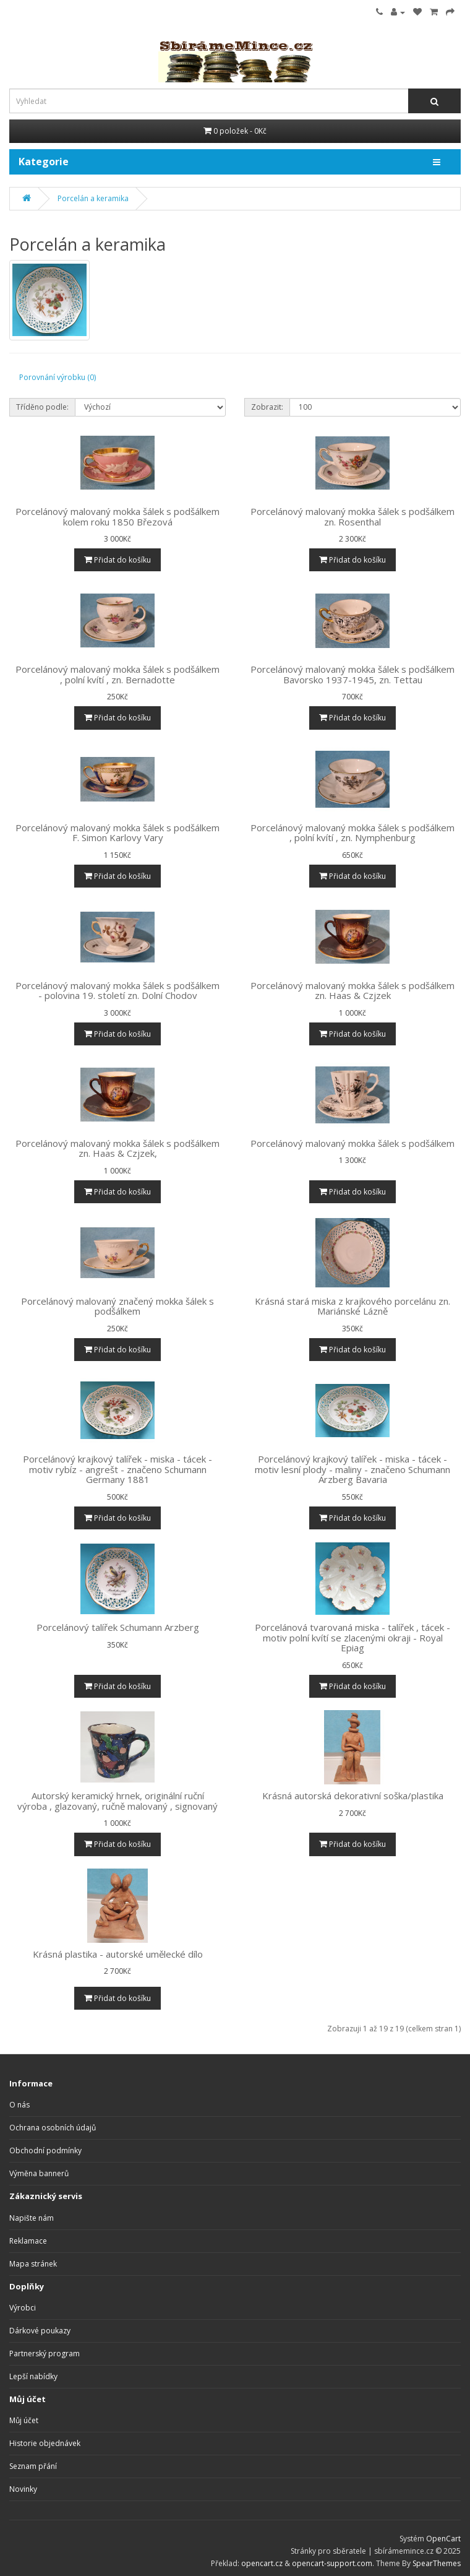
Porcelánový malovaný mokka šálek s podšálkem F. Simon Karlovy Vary (117, 832)
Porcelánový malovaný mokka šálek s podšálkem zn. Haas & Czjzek (352, 990)
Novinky (23, 2489)
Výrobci (22, 2307)
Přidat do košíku (117, 560)
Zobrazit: (267, 407)
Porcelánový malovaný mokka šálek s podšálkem (352, 1143)
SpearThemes (436, 2563)
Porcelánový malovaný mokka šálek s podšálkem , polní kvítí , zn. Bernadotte (117, 674)
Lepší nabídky (33, 2376)
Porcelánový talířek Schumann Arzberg (117, 1627)
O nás (19, 2104)
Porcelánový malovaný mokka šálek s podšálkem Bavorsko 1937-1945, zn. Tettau (352, 674)
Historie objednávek (44, 2443)
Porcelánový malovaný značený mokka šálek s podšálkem (117, 1306)
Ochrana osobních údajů (52, 2127)
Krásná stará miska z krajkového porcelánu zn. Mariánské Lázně (352, 1306)
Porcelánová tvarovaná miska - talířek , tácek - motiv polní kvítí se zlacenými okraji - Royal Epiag (352, 1637)
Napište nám (31, 2218)
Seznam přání (33, 2466)
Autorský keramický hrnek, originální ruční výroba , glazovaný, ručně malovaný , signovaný (117, 1800)
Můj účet (23, 2420)
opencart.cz (262, 2563)
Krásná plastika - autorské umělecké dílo (118, 1954)
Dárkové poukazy (39, 2330)
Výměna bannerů (39, 2173)
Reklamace (28, 2241)
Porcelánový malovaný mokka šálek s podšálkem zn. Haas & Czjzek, (117, 1148)
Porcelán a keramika (93, 198)
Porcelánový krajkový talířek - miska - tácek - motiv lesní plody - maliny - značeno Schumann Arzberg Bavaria (352, 1469)
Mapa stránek (33, 2263)
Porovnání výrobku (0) (57, 377)
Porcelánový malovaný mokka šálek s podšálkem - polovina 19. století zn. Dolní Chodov (117, 990)
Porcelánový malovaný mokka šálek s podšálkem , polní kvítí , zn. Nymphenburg (352, 832)
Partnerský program (44, 2353)
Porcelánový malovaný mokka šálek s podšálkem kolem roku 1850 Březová (117, 516)
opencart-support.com (332, 2563)
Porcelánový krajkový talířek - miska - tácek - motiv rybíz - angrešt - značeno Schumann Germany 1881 (117, 1469)
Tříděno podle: (42, 407)
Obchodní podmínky (45, 2150)
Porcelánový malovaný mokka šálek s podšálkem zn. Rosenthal (352, 516)
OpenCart (443, 2538)
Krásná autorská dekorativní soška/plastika (352, 1795)
